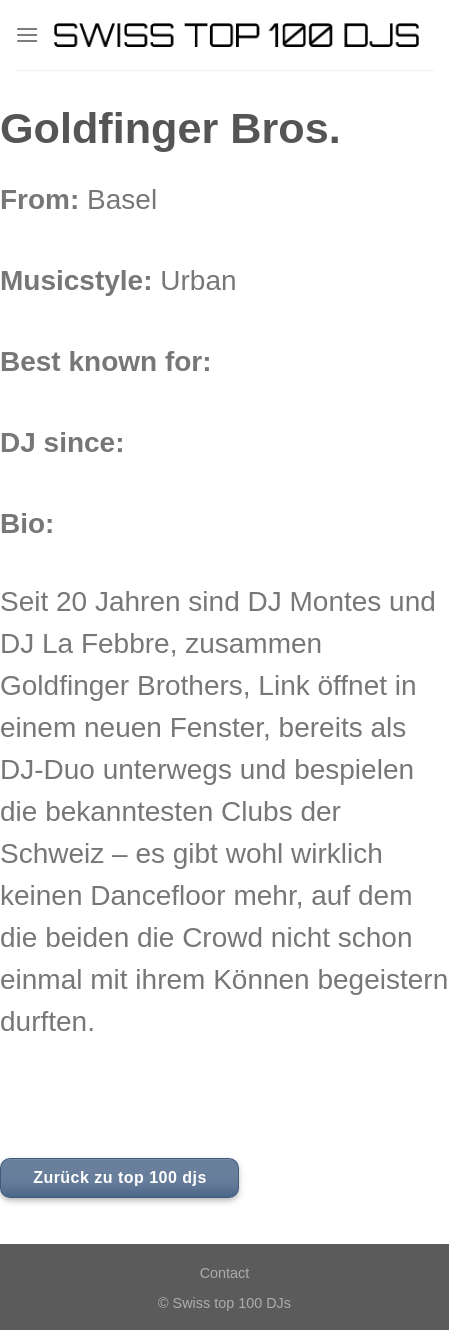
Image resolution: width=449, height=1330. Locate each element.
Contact (225, 1273)
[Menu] (27, 34)
